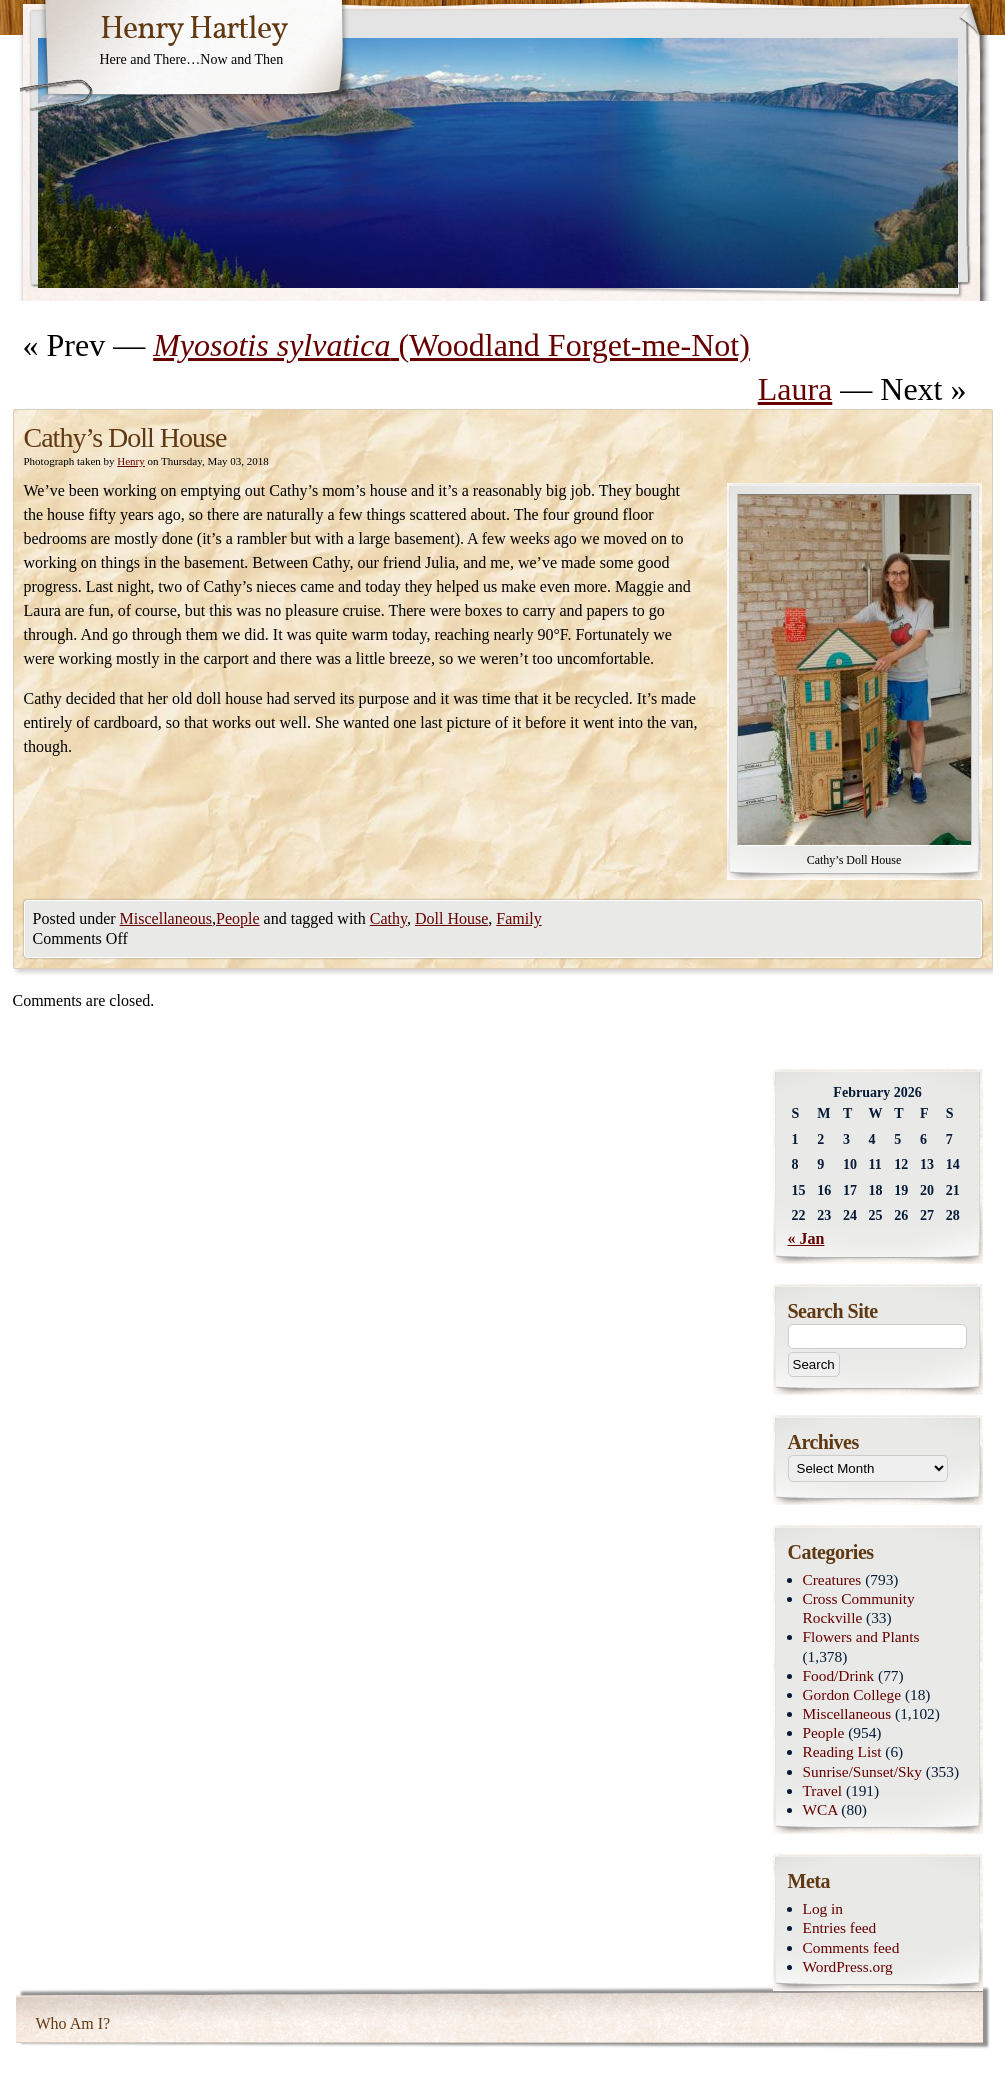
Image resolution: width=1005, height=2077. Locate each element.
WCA (820, 1809)
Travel (823, 1790)
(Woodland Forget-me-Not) (451, 345)
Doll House (451, 918)
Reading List (842, 1751)
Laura (795, 389)
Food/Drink (839, 1675)
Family (518, 918)
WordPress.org (848, 1966)
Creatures (832, 1579)
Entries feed (840, 1927)
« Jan (806, 1238)
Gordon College (852, 1694)
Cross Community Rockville (859, 1608)
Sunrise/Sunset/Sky (862, 1771)
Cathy (388, 918)
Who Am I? (73, 2023)
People (238, 918)
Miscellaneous (166, 918)
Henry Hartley (194, 30)
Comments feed (851, 1947)
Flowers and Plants (861, 1636)
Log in (823, 1908)
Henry (131, 461)
